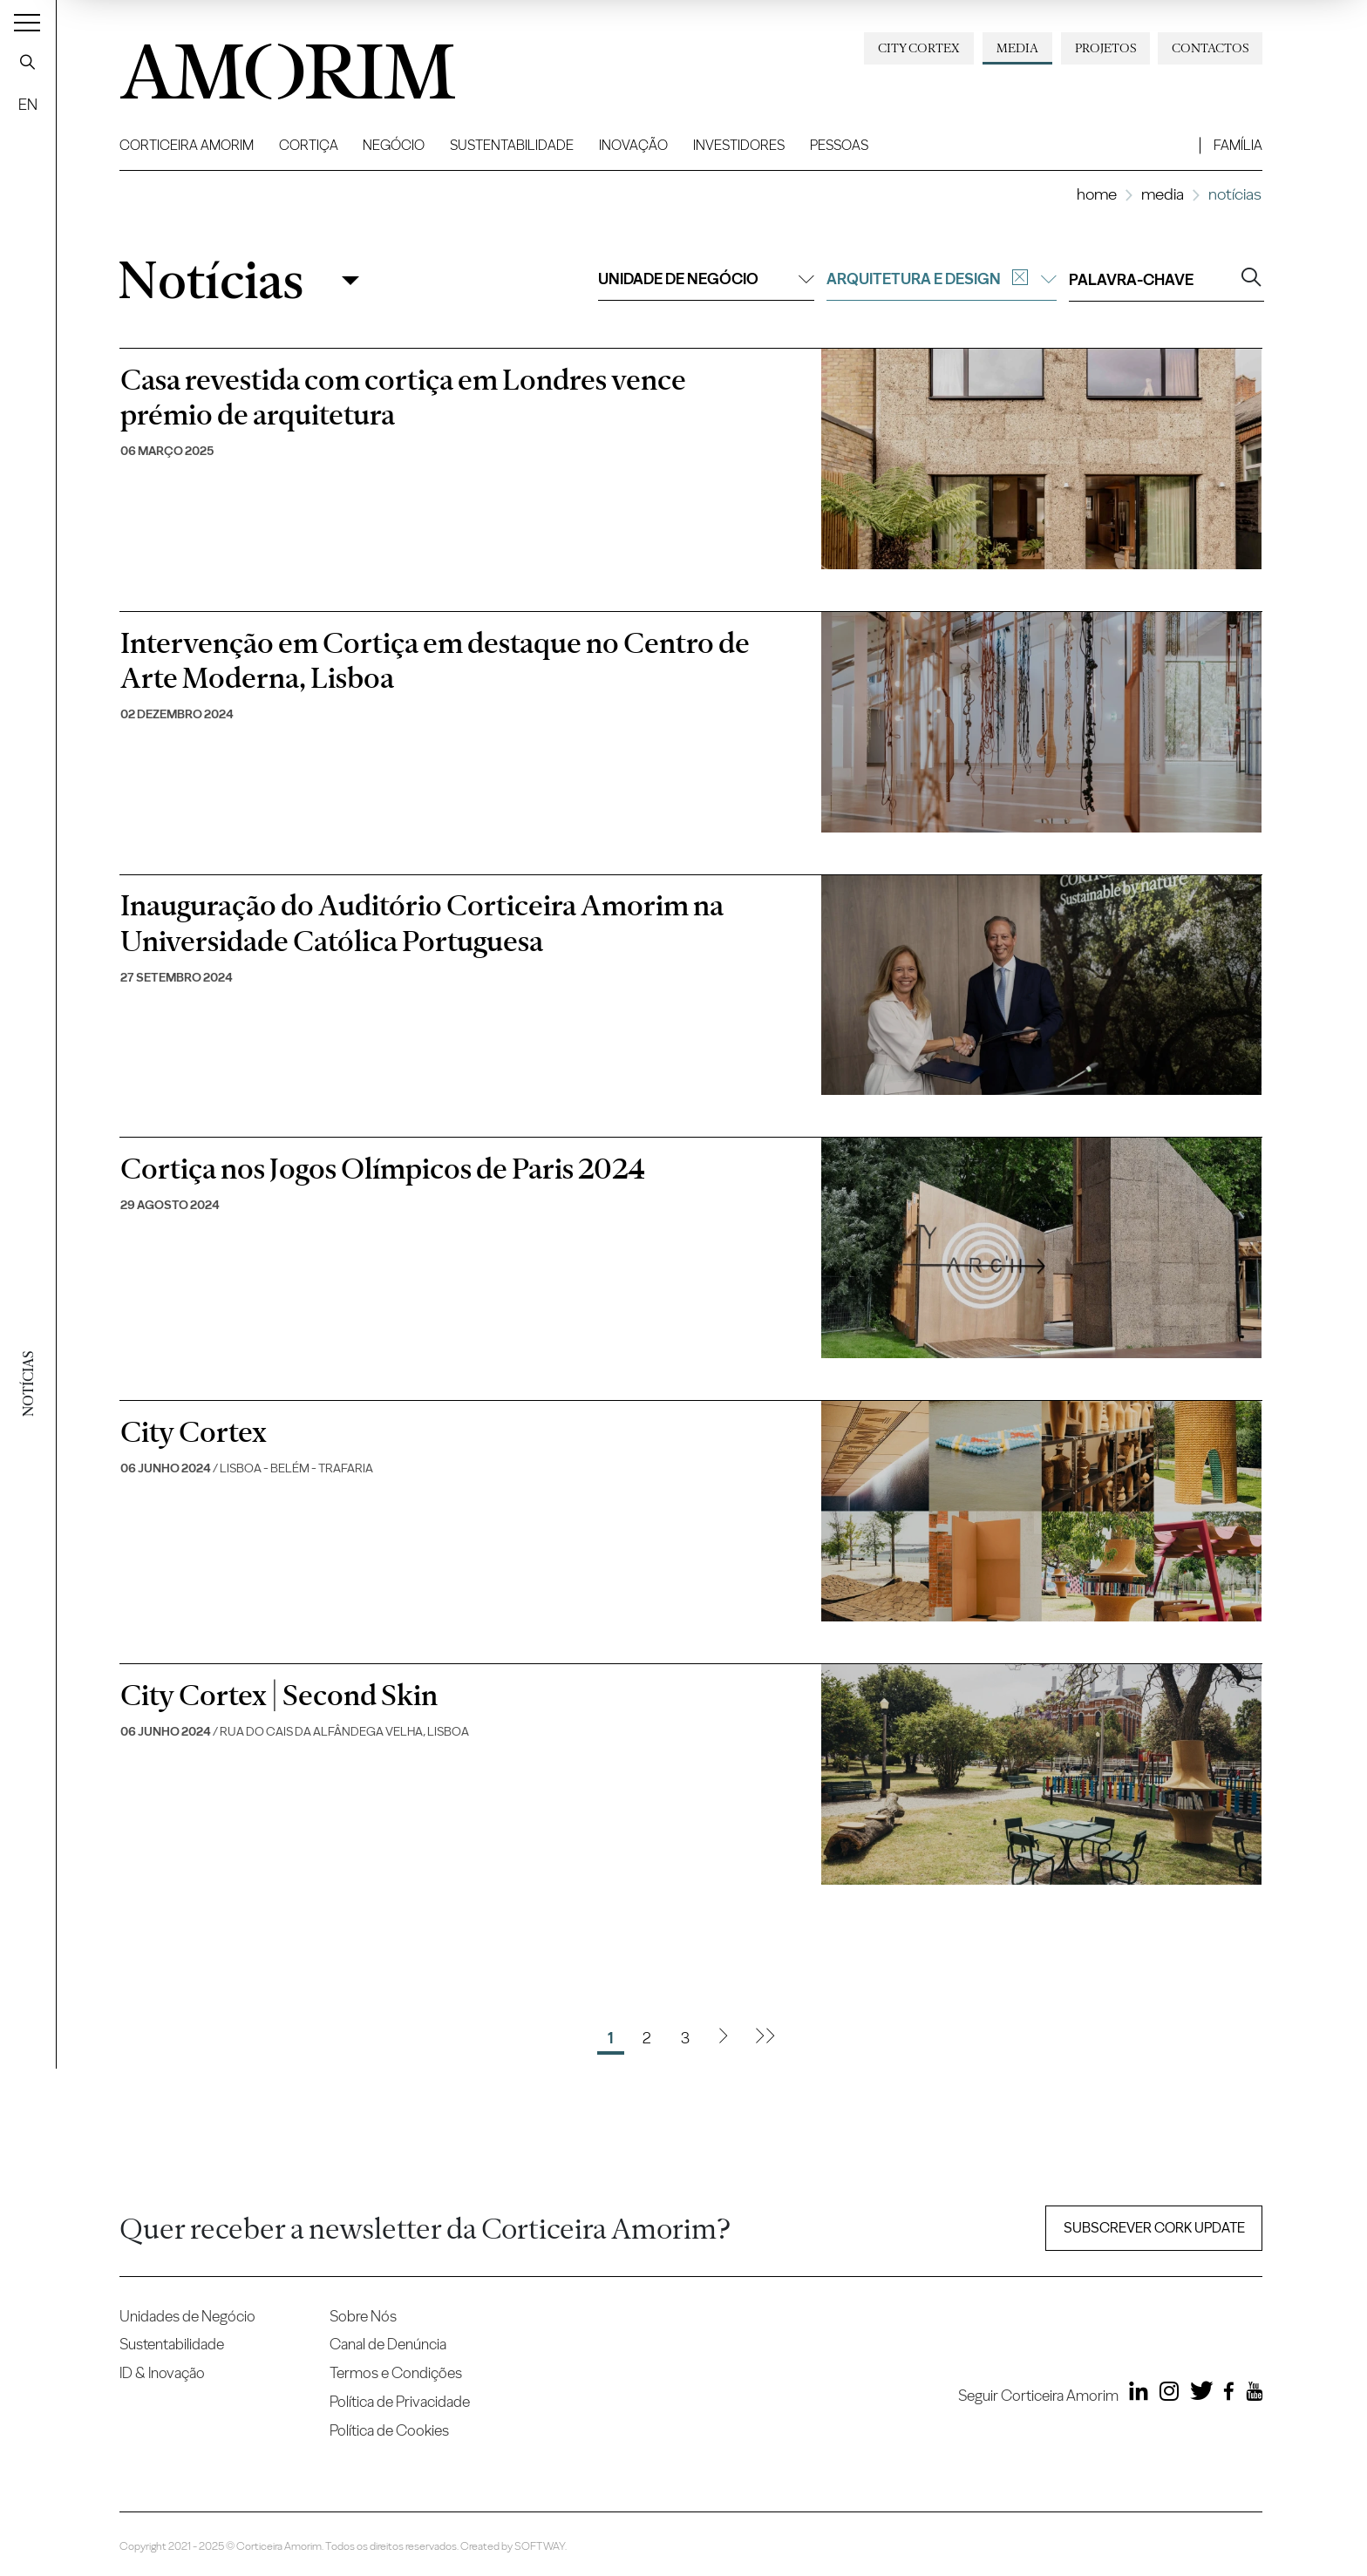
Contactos (1210, 48)
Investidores (739, 145)
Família (1238, 145)
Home (1097, 194)
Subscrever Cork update (1154, 2227)
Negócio (394, 145)
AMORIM (258, 65)
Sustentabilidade (512, 145)
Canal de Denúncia (388, 2344)
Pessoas (839, 145)
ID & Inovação (162, 2372)
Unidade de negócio (706, 278)
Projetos (1105, 48)
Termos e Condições (396, 2372)
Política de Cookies (389, 2430)
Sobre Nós (363, 2316)
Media (1017, 48)
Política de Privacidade (400, 2401)
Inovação (633, 145)
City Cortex (919, 48)
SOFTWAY (539, 2545)
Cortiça (308, 145)
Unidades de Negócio (187, 2316)
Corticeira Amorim (186, 145)
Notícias (210, 280)
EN (27, 104)
